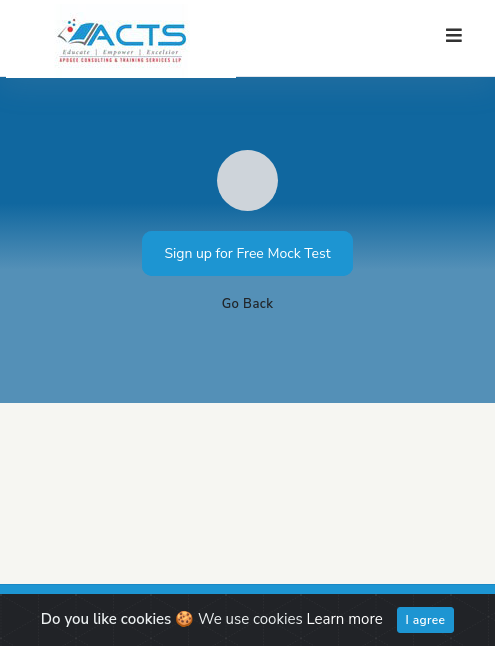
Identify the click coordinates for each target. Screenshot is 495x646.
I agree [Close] (426, 620)
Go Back (248, 304)
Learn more (345, 619)
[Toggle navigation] (454, 35)
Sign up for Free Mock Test (247, 253)
